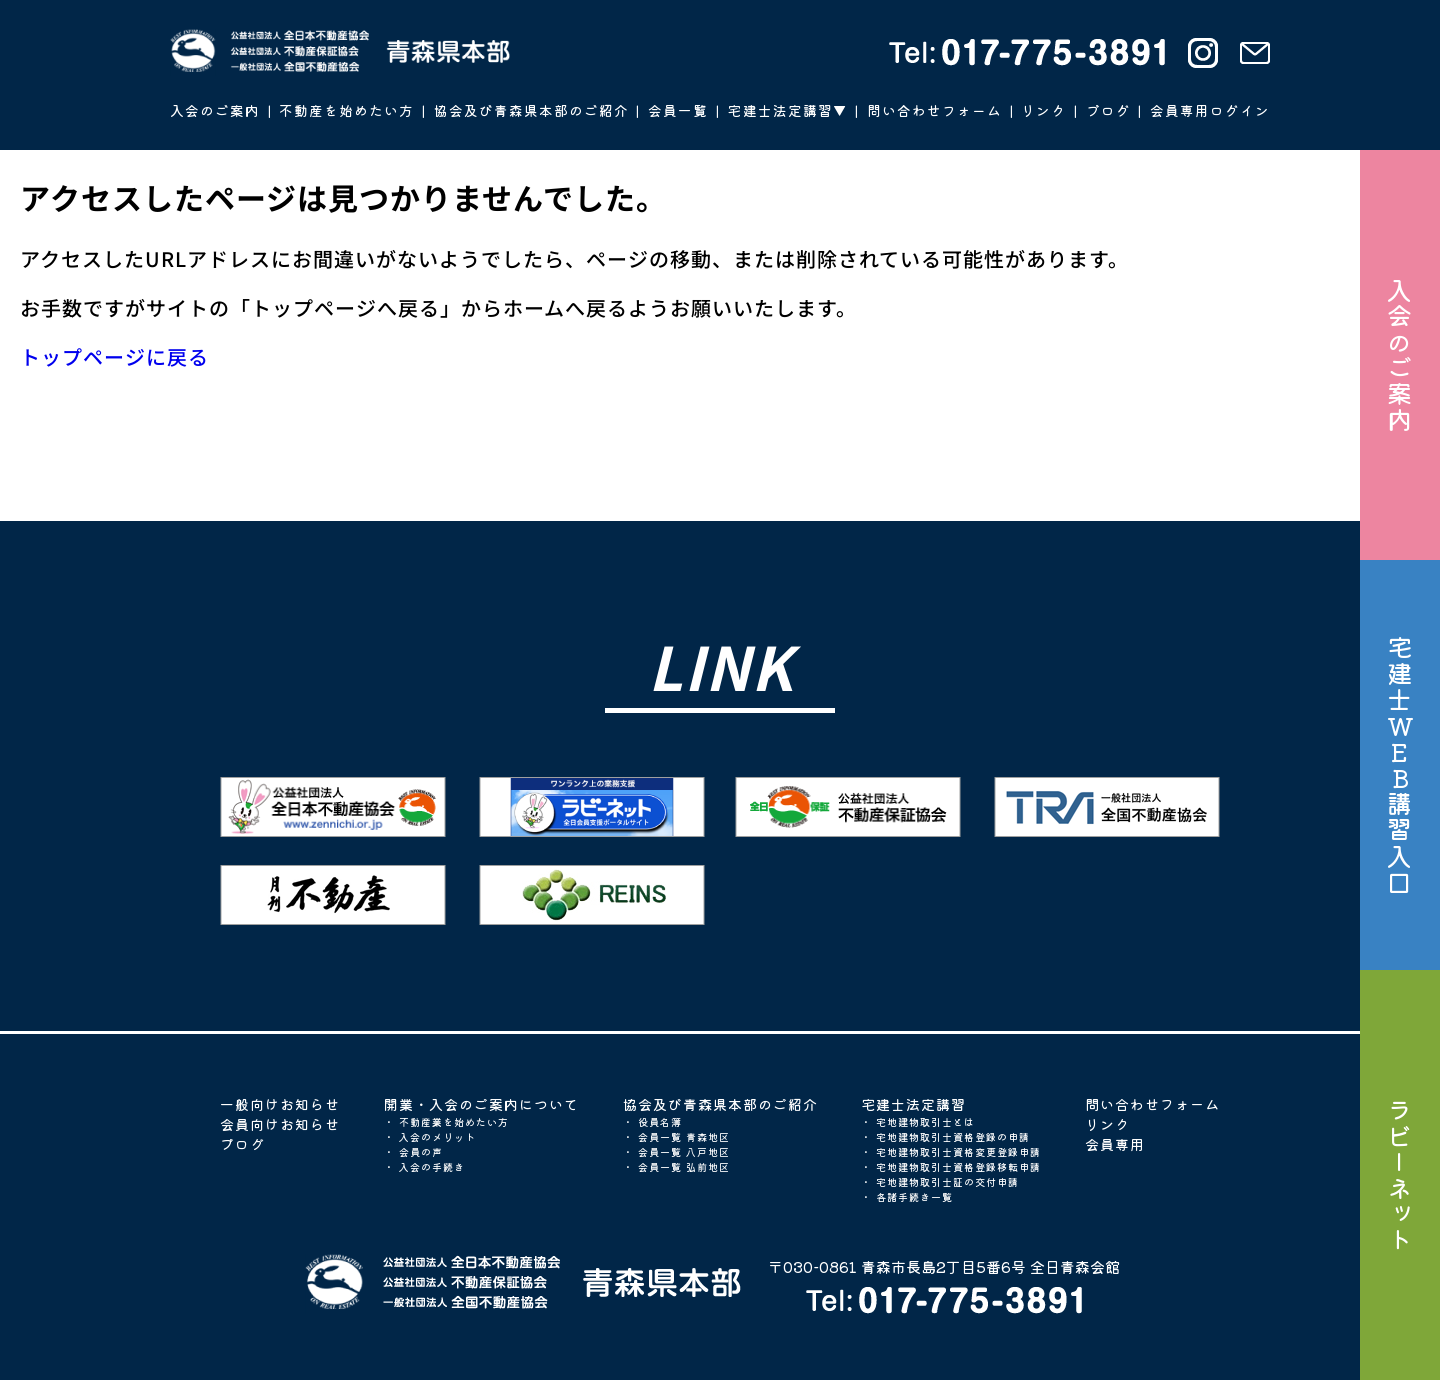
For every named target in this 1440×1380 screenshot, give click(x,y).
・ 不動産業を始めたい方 (446, 1121)
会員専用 (1115, 1144)
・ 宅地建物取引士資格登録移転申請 (951, 1166)
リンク (1107, 1124)
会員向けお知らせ (280, 1124)
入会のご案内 (1400, 355)
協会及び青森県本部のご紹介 (720, 1104)
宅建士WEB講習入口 (1400, 765)
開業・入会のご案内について (481, 1104)
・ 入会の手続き (424, 1166)
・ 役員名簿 (652, 1121)
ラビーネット (1400, 1175)
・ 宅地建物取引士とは (918, 1121)
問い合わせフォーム (1152, 1104)
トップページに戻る (114, 356)
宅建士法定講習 (913, 1104)
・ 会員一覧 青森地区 (676, 1136)
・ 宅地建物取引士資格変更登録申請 (951, 1151)
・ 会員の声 (413, 1151)
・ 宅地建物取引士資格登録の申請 (945, 1136)
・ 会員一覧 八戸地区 (676, 1151)
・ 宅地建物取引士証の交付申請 (940, 1181)
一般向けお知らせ (280, 1104)
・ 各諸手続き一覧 (907, 1196)
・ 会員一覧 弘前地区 (676, 1166)
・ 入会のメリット (430, 1136)
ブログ (242, 1144)
